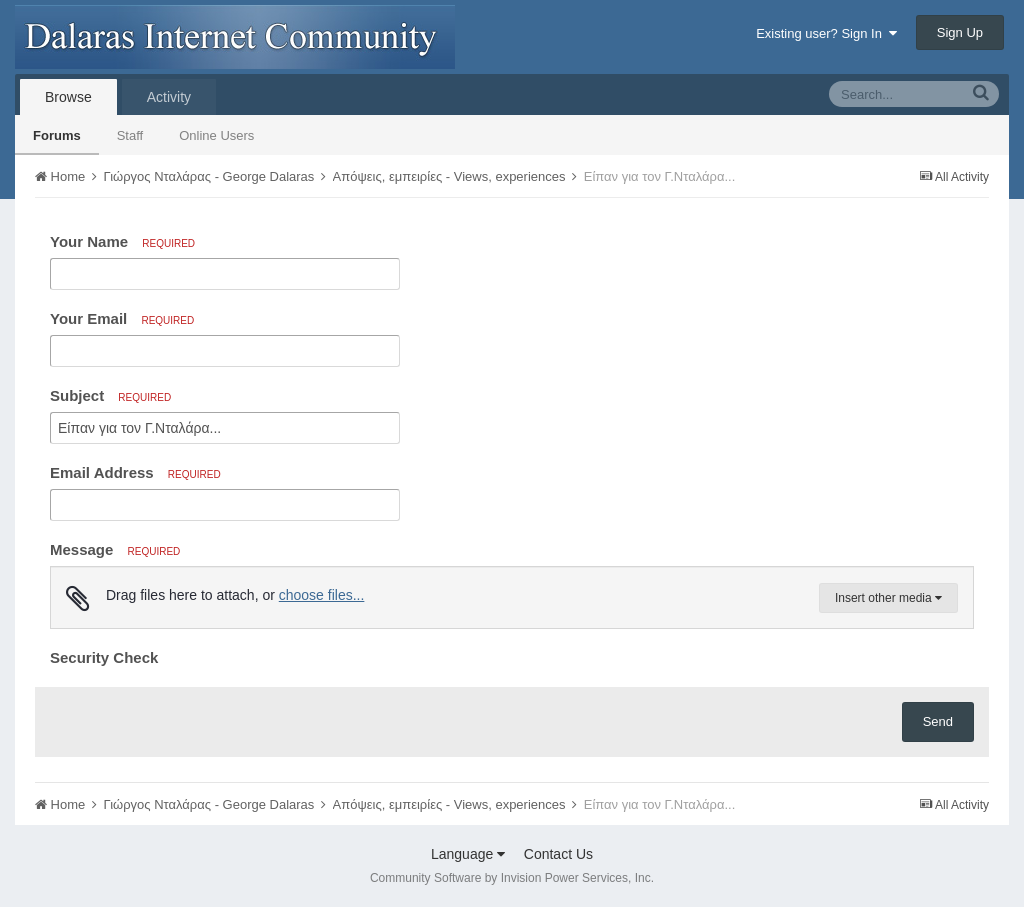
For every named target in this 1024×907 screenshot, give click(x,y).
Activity (169, 97)
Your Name (122, 241)
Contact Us (558, 854)
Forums (57, 135)
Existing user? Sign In (826, 33)
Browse (68, 97)
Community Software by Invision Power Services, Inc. (512, 878)
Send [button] (938, 721)
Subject (110, 395)
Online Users (216, 135)
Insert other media (888, 598)
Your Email (122, 318)
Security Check (104, 657)
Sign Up (960, 32)
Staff (130, 135)
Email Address (135, 472)
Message (115, 549)
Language (468, 854)
